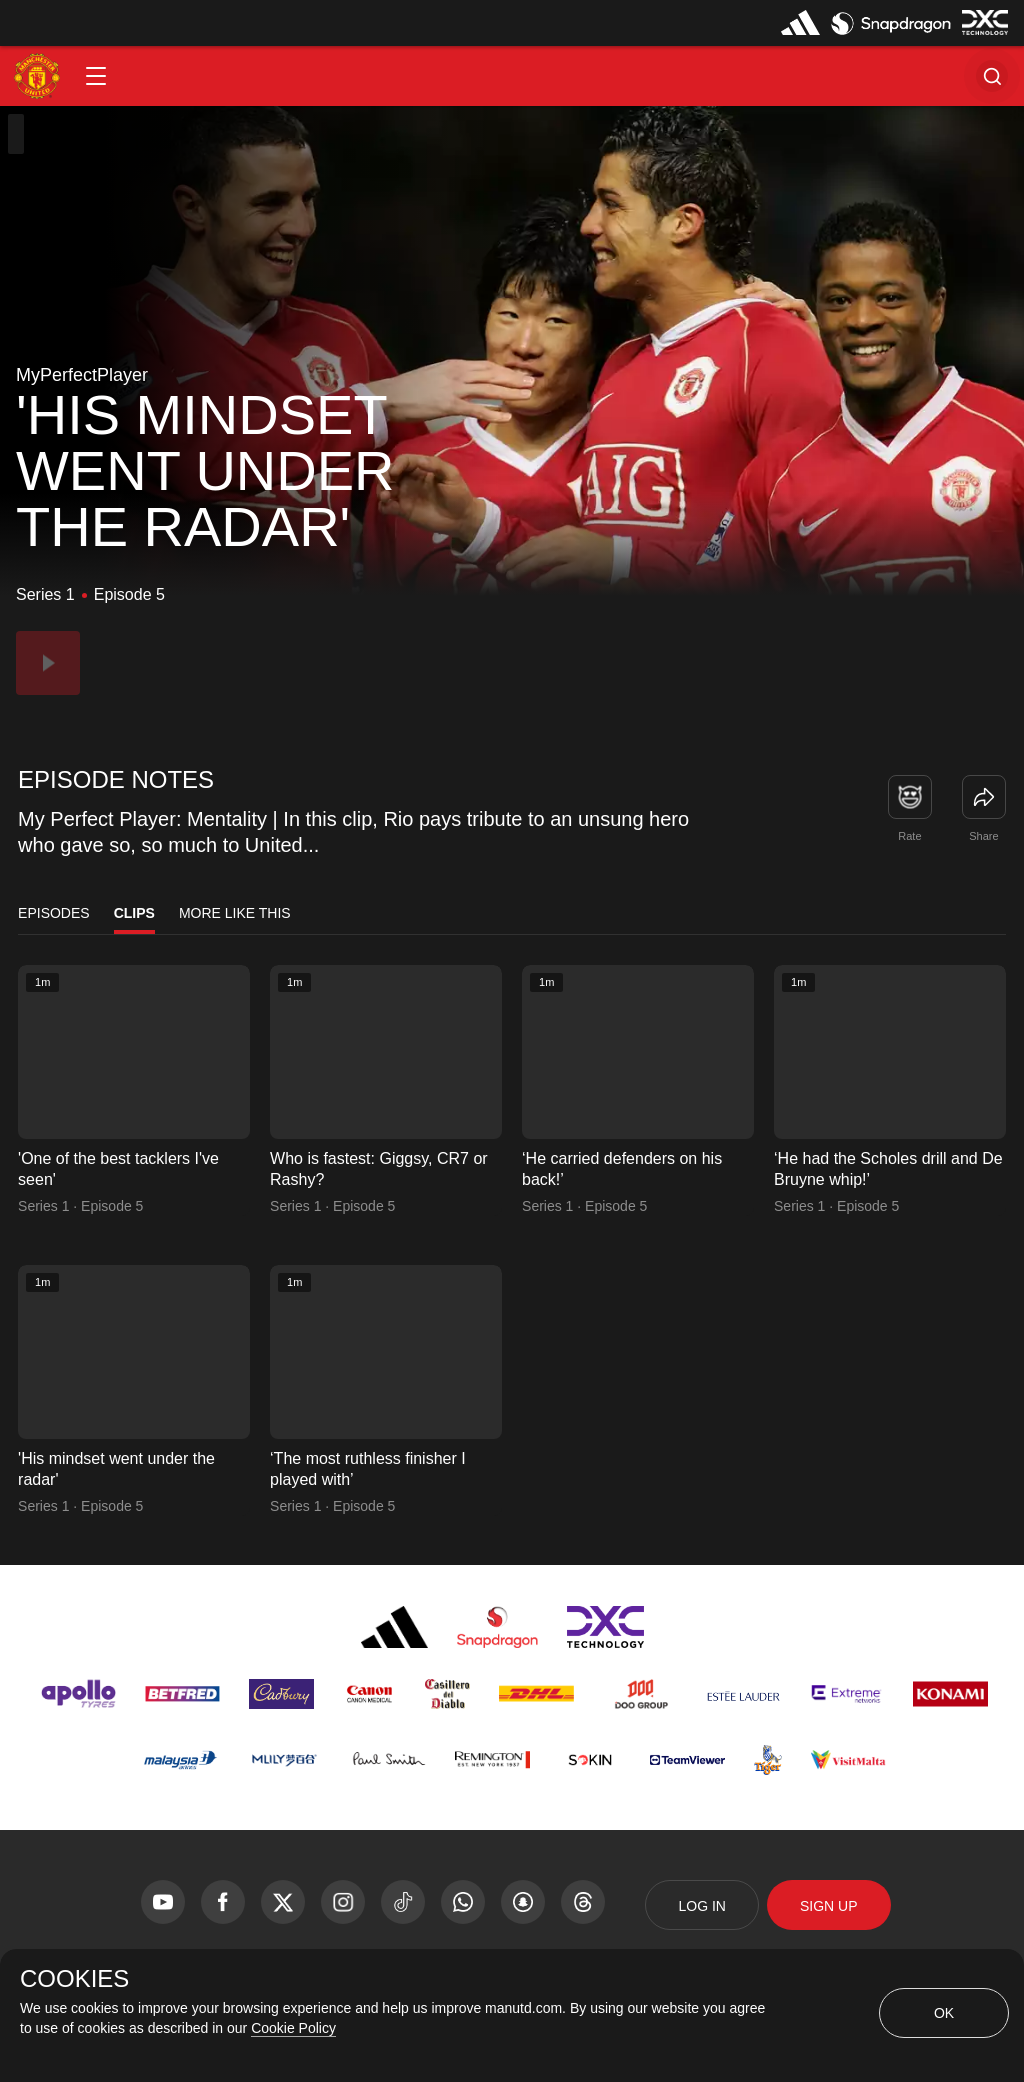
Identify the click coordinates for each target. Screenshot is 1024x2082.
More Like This (235, 913)
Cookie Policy (293, 2028)
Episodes (54, 913)
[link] (984, 797)
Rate (909, 836)
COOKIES (74, 1979)
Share (983, 836)
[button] (96, 76)
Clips (134, 913)
